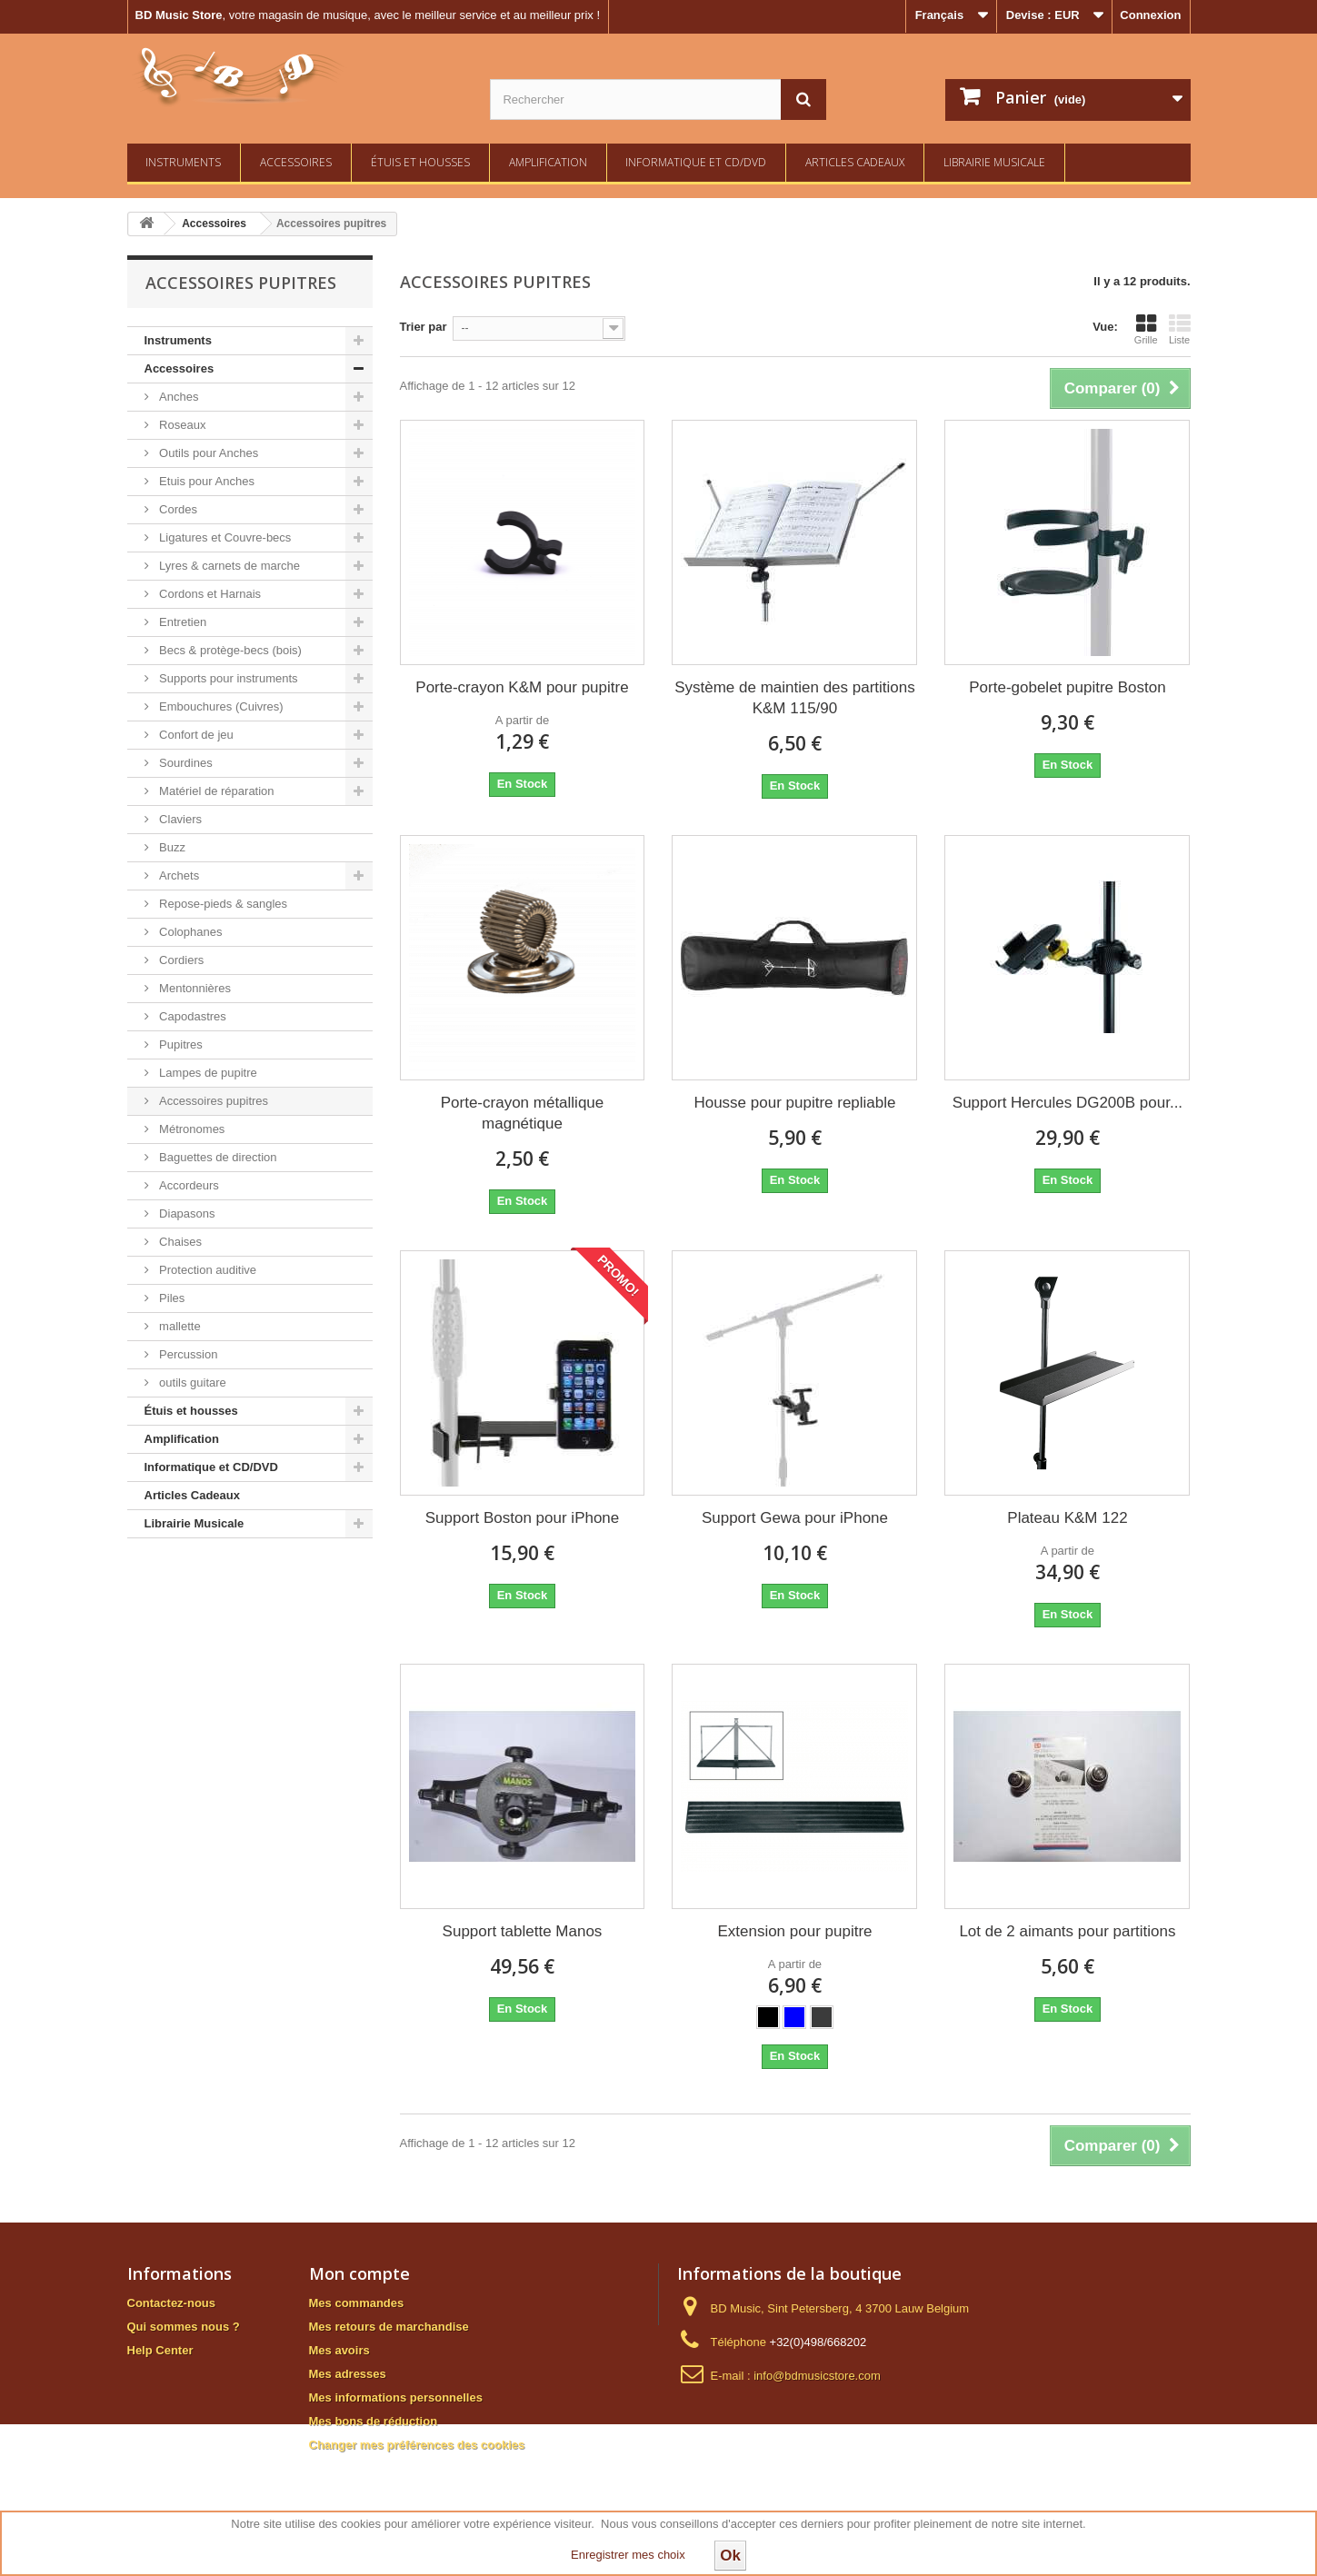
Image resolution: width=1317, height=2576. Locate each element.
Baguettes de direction (216, 1157)
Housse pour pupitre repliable (794, 1102)
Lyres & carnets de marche (228, 565)
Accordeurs (187, 1185)
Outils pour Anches (207, 453)
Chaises (179, 1241)
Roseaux (181, 425)
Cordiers (180, 960)
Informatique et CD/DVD (695, 162)
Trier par (423, 326)
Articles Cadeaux (854, 162)
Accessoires (296, 162)
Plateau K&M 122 (1067, 1518)
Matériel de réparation (215, 791)
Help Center (160, 2350)
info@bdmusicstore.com (817, 2375)
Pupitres (179, 1044)
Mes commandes (356, 2303)
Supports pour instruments (227, 678)
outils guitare (191, 1382)
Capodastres (191, 1016)
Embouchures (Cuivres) (220, 706)
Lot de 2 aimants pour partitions (1067, 1931)
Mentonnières (193, 988)
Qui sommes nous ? (183, 2326)
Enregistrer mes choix (628, 2554)
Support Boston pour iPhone (522, 1518)
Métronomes (190, 1129)
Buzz (171, 847)
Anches (177, 396)
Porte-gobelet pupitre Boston (1067, 687)
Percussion (187, 1354)
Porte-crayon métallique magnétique (522, 1113)
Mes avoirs (339, 2350)
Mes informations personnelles (396, 2397)
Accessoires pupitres (212, 1101)
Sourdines (184, 763)
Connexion (1150, 15)
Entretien (181, 622)
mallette (178, 1326)
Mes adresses (347, 2374)
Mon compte (359, 2273)
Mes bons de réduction (373, 2421)
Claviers (179, 819)
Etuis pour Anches (205, 481)
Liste (1180, 329)
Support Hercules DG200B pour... (1067, 1102)
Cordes (177, 509)
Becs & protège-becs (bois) (229, 650)
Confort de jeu (195, 734)
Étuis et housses (420, 162)
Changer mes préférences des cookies (417, 2445)
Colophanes (189, 932)
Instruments (183, 162)
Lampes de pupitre (206, 1072)
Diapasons (185, 1213)
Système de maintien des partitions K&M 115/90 (794, 698)
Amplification (548, 162)
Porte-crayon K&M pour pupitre (521, 687)
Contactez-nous (171, 2303)
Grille (1146, 329)
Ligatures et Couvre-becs (224, 537)
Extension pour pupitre (794, 1931)
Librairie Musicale (994, 162)
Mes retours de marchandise (389, 2326)
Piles (170, 1298)
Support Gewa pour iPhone (795, 1518)
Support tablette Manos (523, 1931)
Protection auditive (206, 1270)
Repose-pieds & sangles (222, 903)
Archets (178, 875)
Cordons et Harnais (209, 594)
